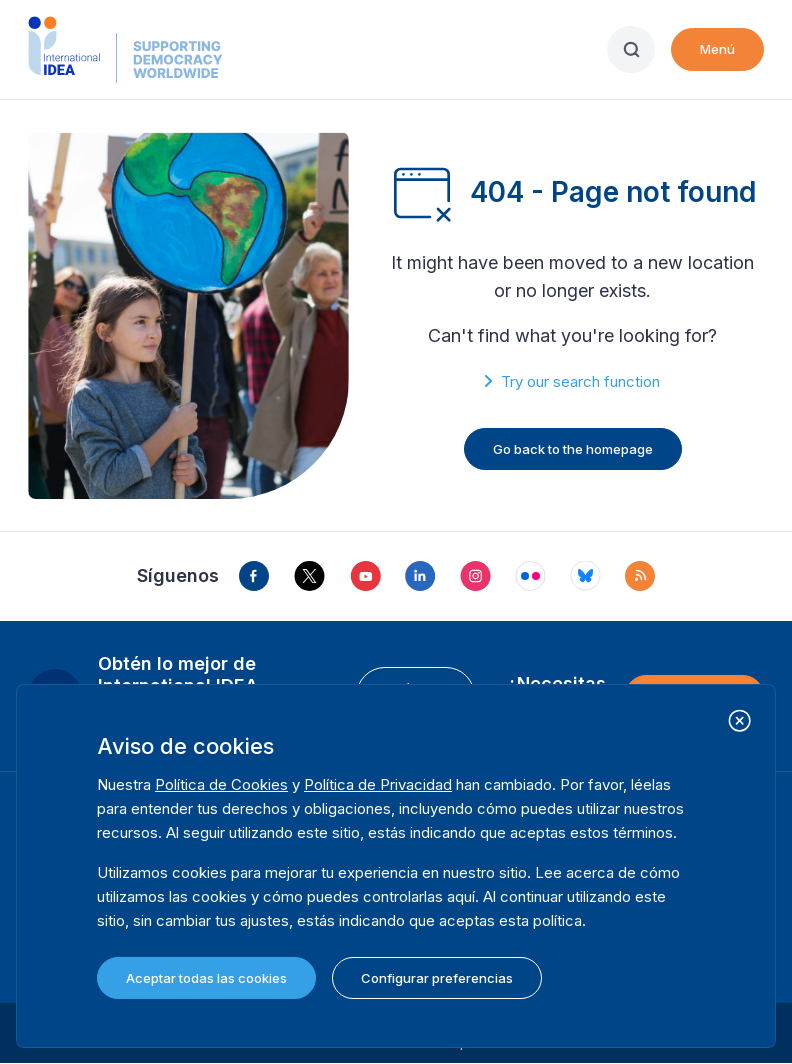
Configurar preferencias (437, 978)
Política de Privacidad (378, 784)
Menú (717, 49)
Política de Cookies (221, 784)
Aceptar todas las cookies (206, 978)
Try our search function (580, 381)
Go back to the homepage (573, 449)
